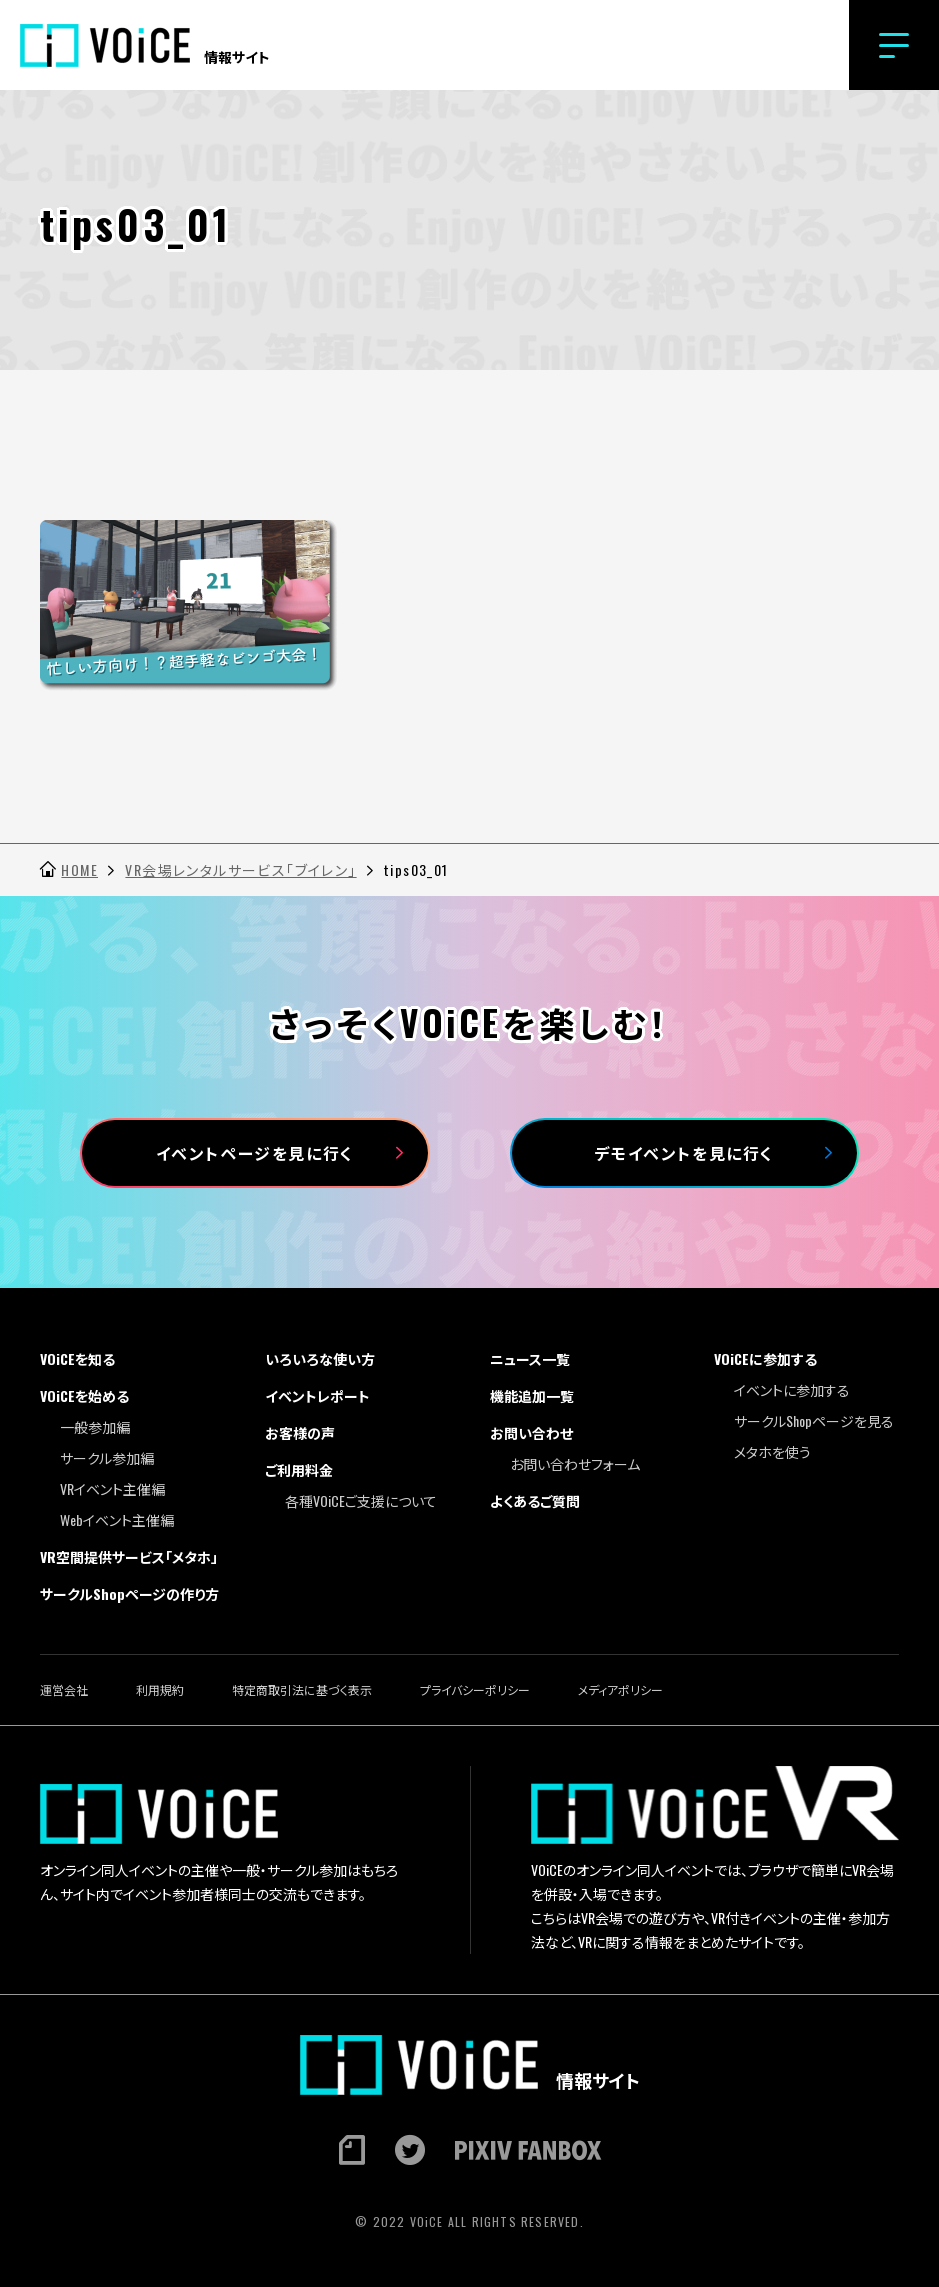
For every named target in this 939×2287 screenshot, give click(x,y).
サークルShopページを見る (814, 1420)
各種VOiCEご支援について (361, 1500)
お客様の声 (300, 1432)
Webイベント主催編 (117, 1519)
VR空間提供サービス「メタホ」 (129, 1556)
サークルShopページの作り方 (129, 1593)
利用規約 (160, 1689)
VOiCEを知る (77, 1358)
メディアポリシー (620, 1689)
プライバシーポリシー (475, 1689)
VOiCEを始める (84, 1395)
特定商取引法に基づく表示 (302, 1689)
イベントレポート (317, 1395)
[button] (894, 45)
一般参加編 (95, 1426)
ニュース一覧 (530, 1358)
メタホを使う (772, 1451)
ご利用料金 (299, 1469)
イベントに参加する (792, 1389)
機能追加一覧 (532, 1395)
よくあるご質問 (535, 1500)
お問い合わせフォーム (575, 1463)
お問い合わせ (531, 1432)
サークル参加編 (107, 1457)
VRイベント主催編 (112, 1488)
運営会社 (64, 1689)
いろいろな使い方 (320, 1358)
